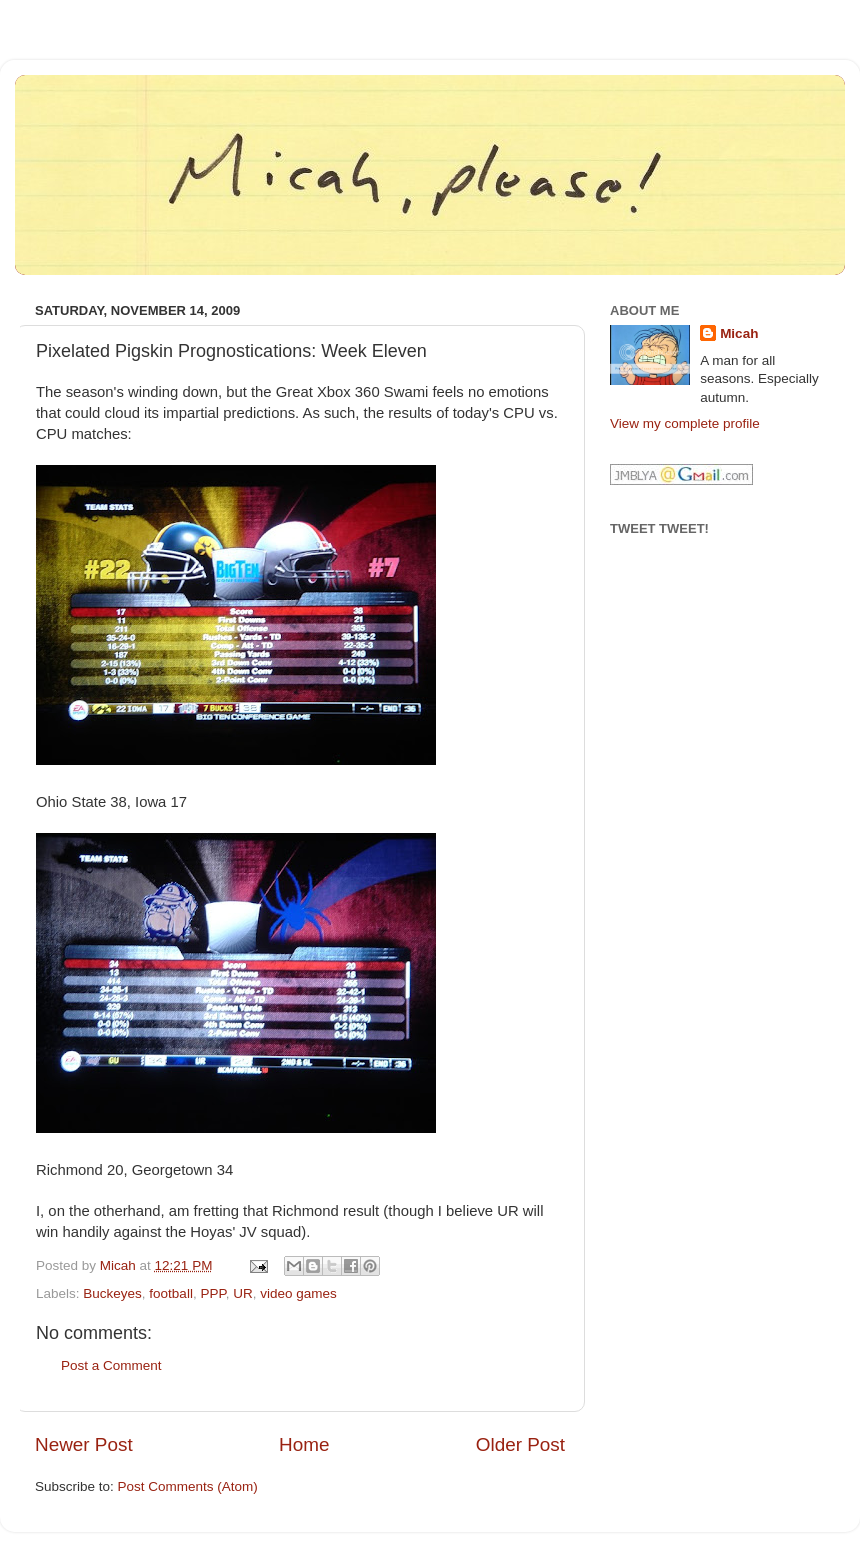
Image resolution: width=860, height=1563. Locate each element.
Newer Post (84, 1444)
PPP (212, 1293)
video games (298, 1293)
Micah (739, 333)
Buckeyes (112, 1293)
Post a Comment (111, 1365)
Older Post (520, 1444)
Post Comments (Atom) (188, 1486)
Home (304, 1444)
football (171, 1293)
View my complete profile (685, 423)
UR (243, 1293)
